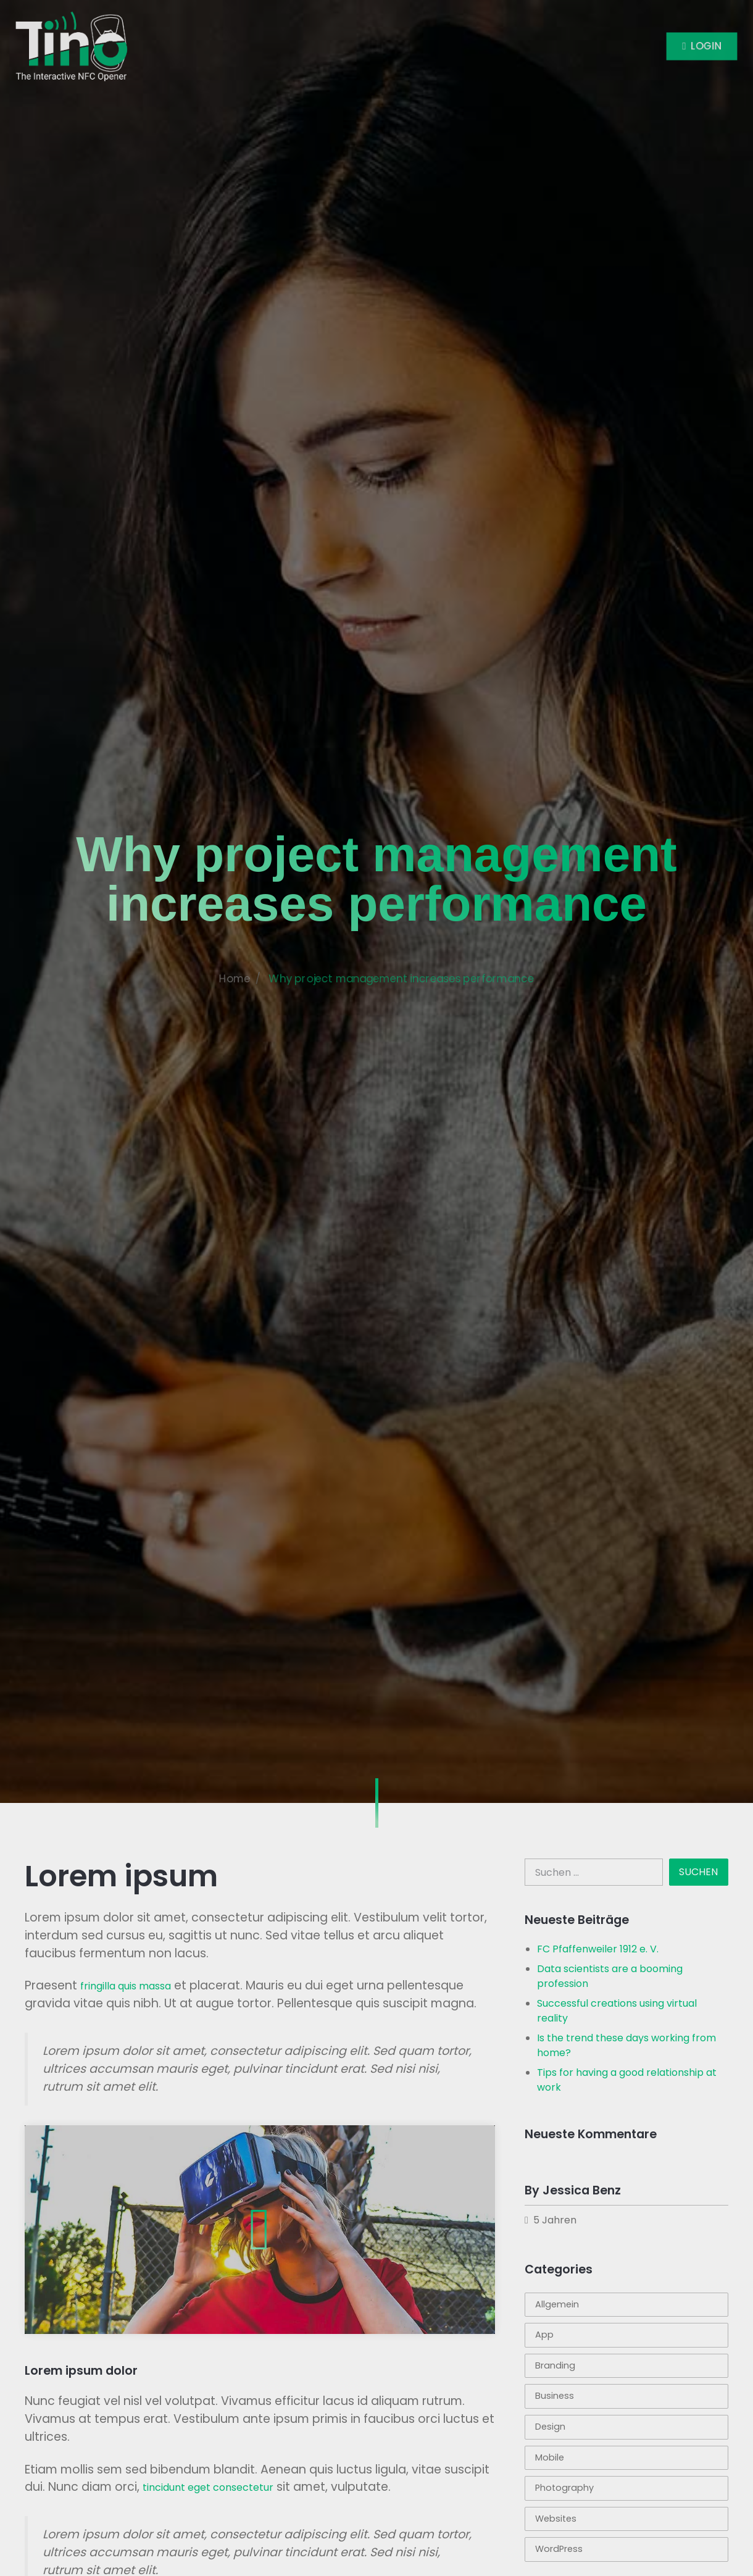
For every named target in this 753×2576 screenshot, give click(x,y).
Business (554, 2396)
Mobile (549, 2457)
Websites (555, 2518)
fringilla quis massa (125, 1986)
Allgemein (557, 2304)
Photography (564, 2488)
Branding (555, 2365)
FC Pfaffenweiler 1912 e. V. (598, 1949)
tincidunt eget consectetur (208, 2487)
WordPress (559, 2549)
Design (550, 2426)
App (544, 2334)
